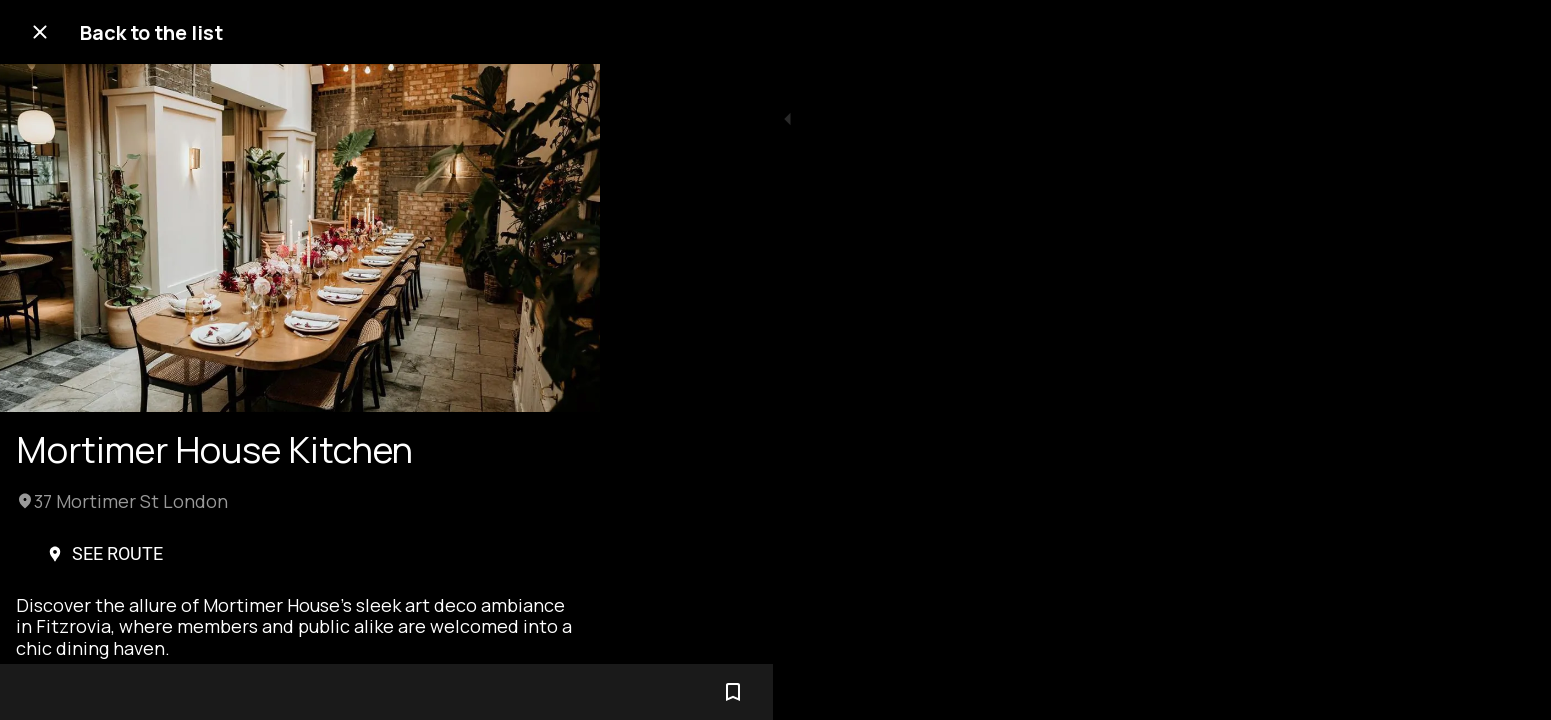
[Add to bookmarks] (560, 692)
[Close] (40, 32)
